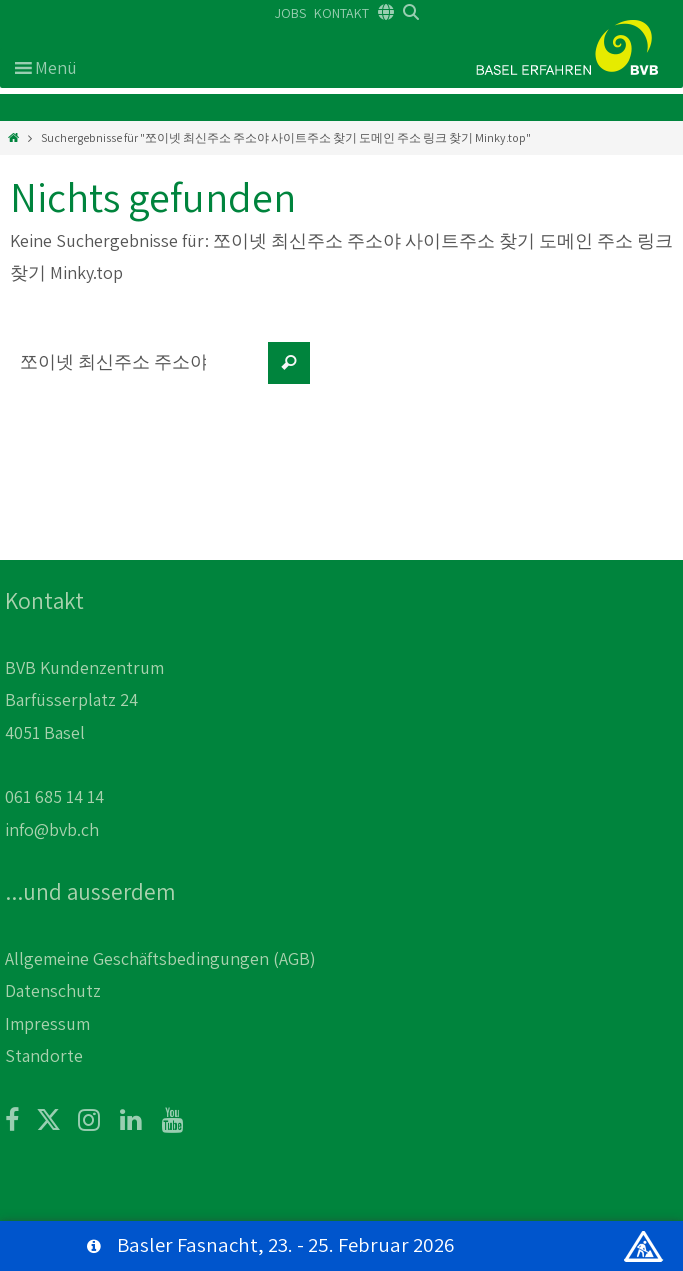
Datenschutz (53, 990)
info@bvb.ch (52, 829)
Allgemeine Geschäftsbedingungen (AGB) (160, 958)
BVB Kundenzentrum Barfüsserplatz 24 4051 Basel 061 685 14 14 (84, 732)
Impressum (47, 1023)
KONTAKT (341, 13)
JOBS (290, 13)
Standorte (44, 1055)
